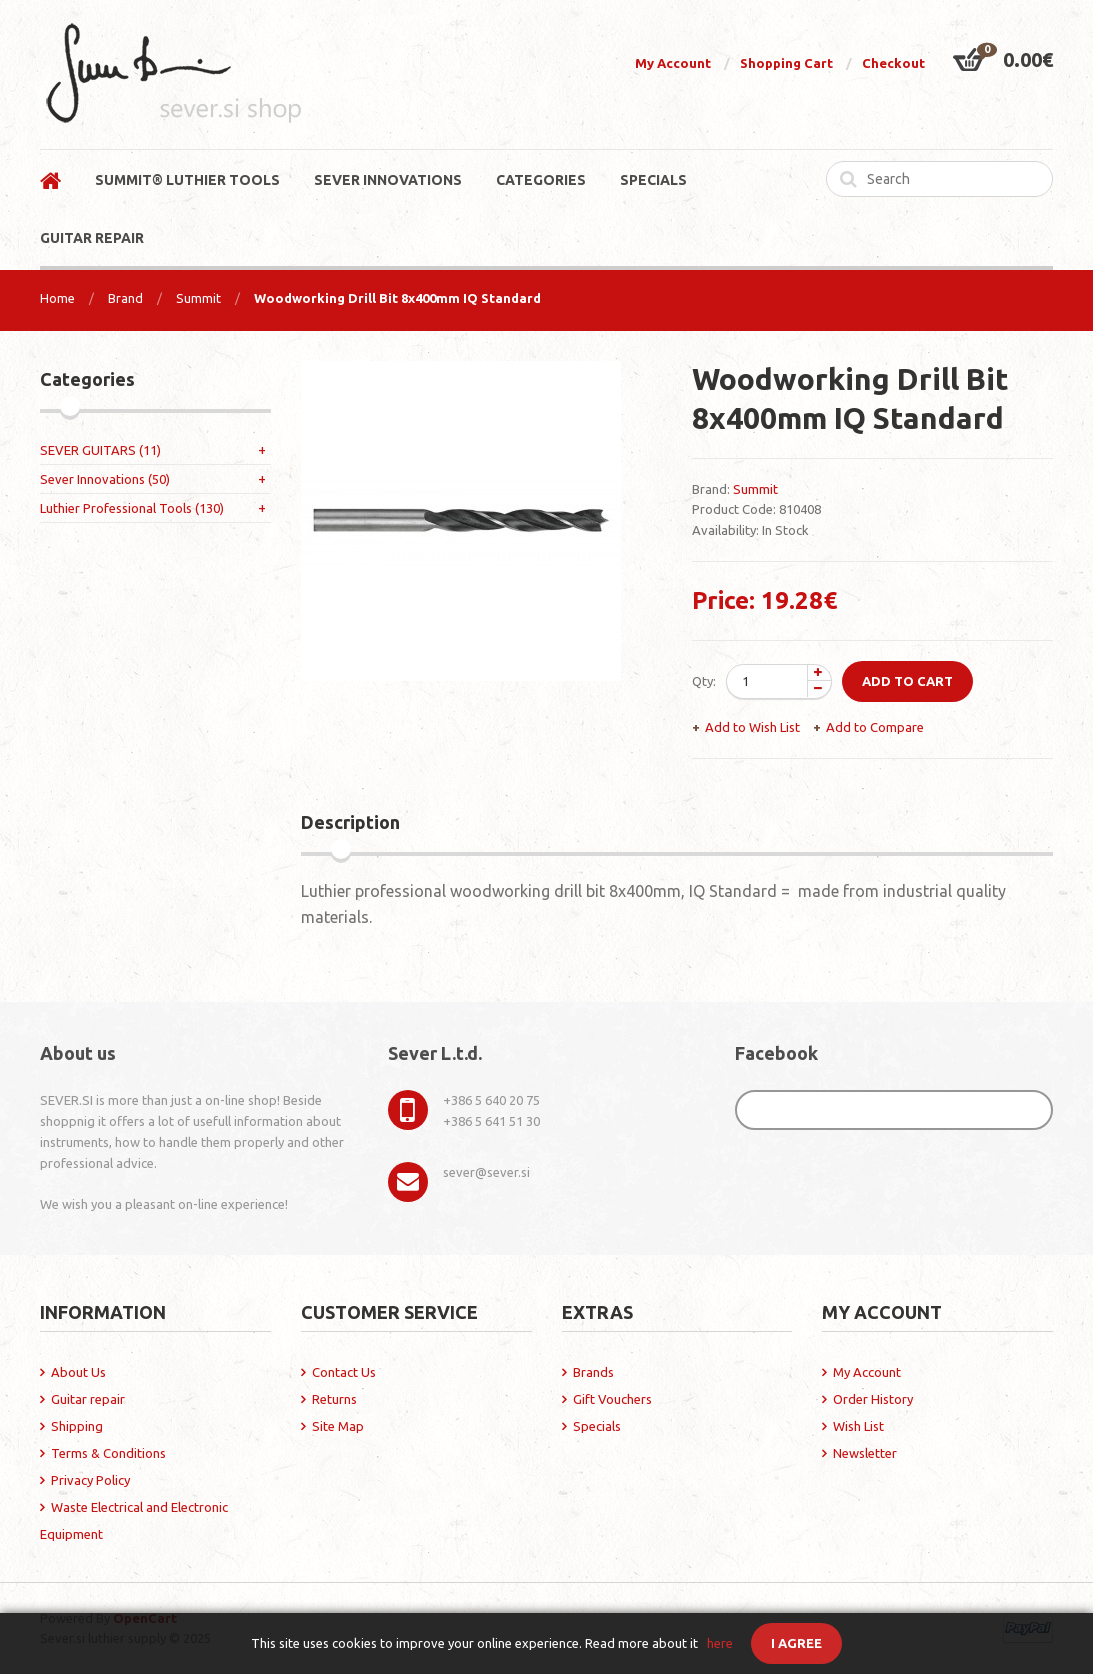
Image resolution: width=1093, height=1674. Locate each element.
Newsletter (865, 1453)
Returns (334, 1399)
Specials (597, 1426)
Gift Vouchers (612, 1399)
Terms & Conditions (108, 1453)
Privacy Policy (90, 1480)
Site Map (338, 1426)
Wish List (858, 1426)
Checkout (893, 63)
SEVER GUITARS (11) (100, 450)
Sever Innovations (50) (105, 479)
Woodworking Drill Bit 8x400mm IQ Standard (397, 298)
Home (57, 298)
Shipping (77, 1426)
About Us (78, 1372)
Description (350, 822)
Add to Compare (875, 727)
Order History (873, 1399)
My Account (673, 63)
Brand (125, 298)
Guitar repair (88, 1399)
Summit (198, 298)
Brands (593, 1372)
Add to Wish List (752, 727)
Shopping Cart (786, 63)
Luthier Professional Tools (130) (132, 508)
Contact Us (344, 1372)
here (720, 1643)
